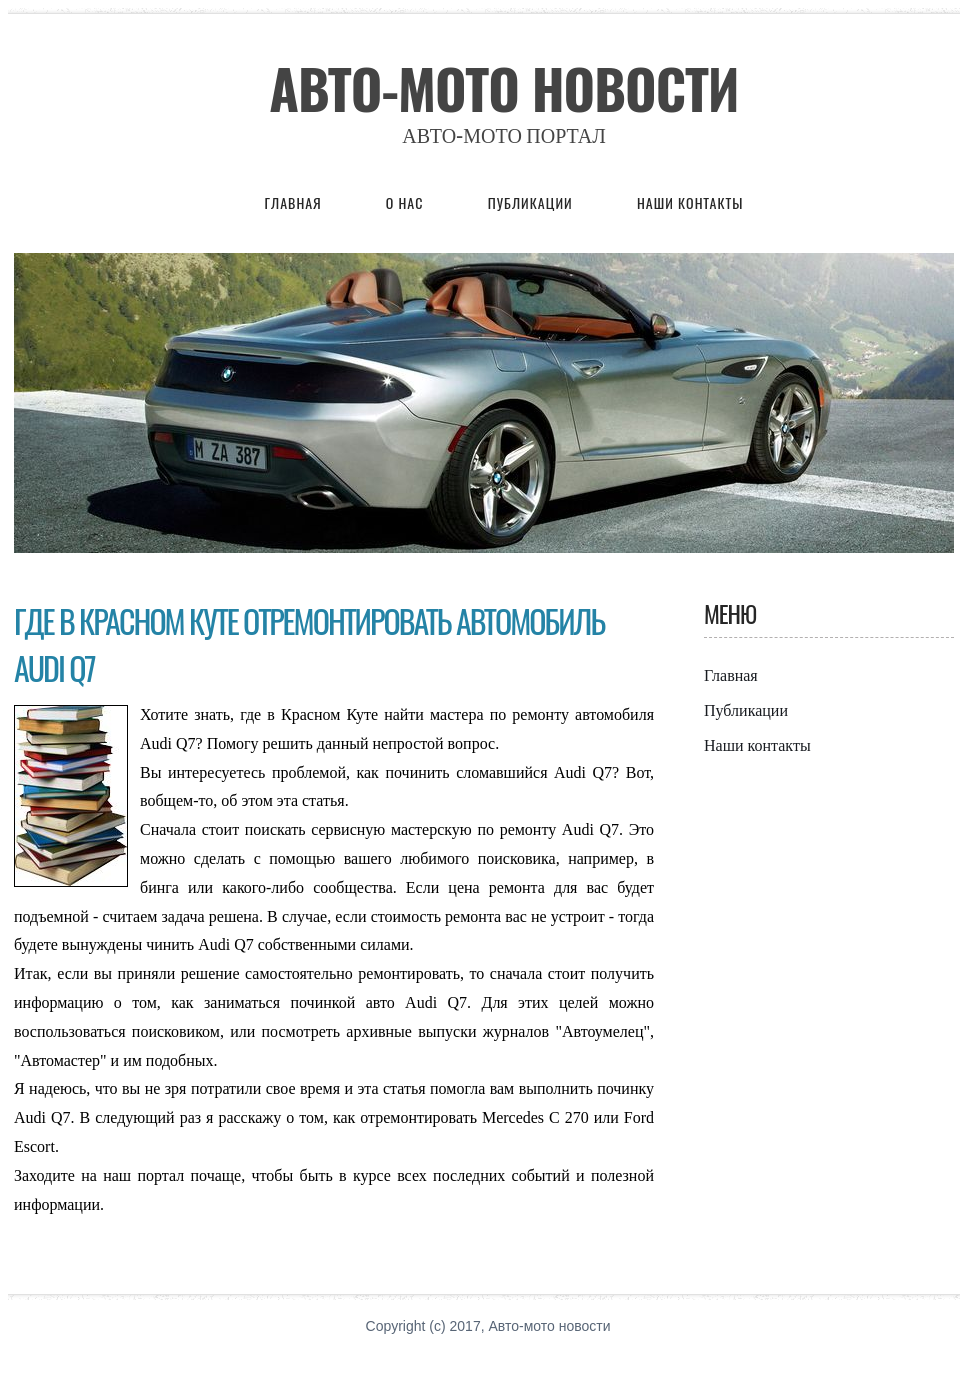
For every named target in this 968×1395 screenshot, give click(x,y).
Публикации (532, 202)
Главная (293, 202)
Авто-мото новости (503, 88)
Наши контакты (690, 202)
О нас (407, 202)
